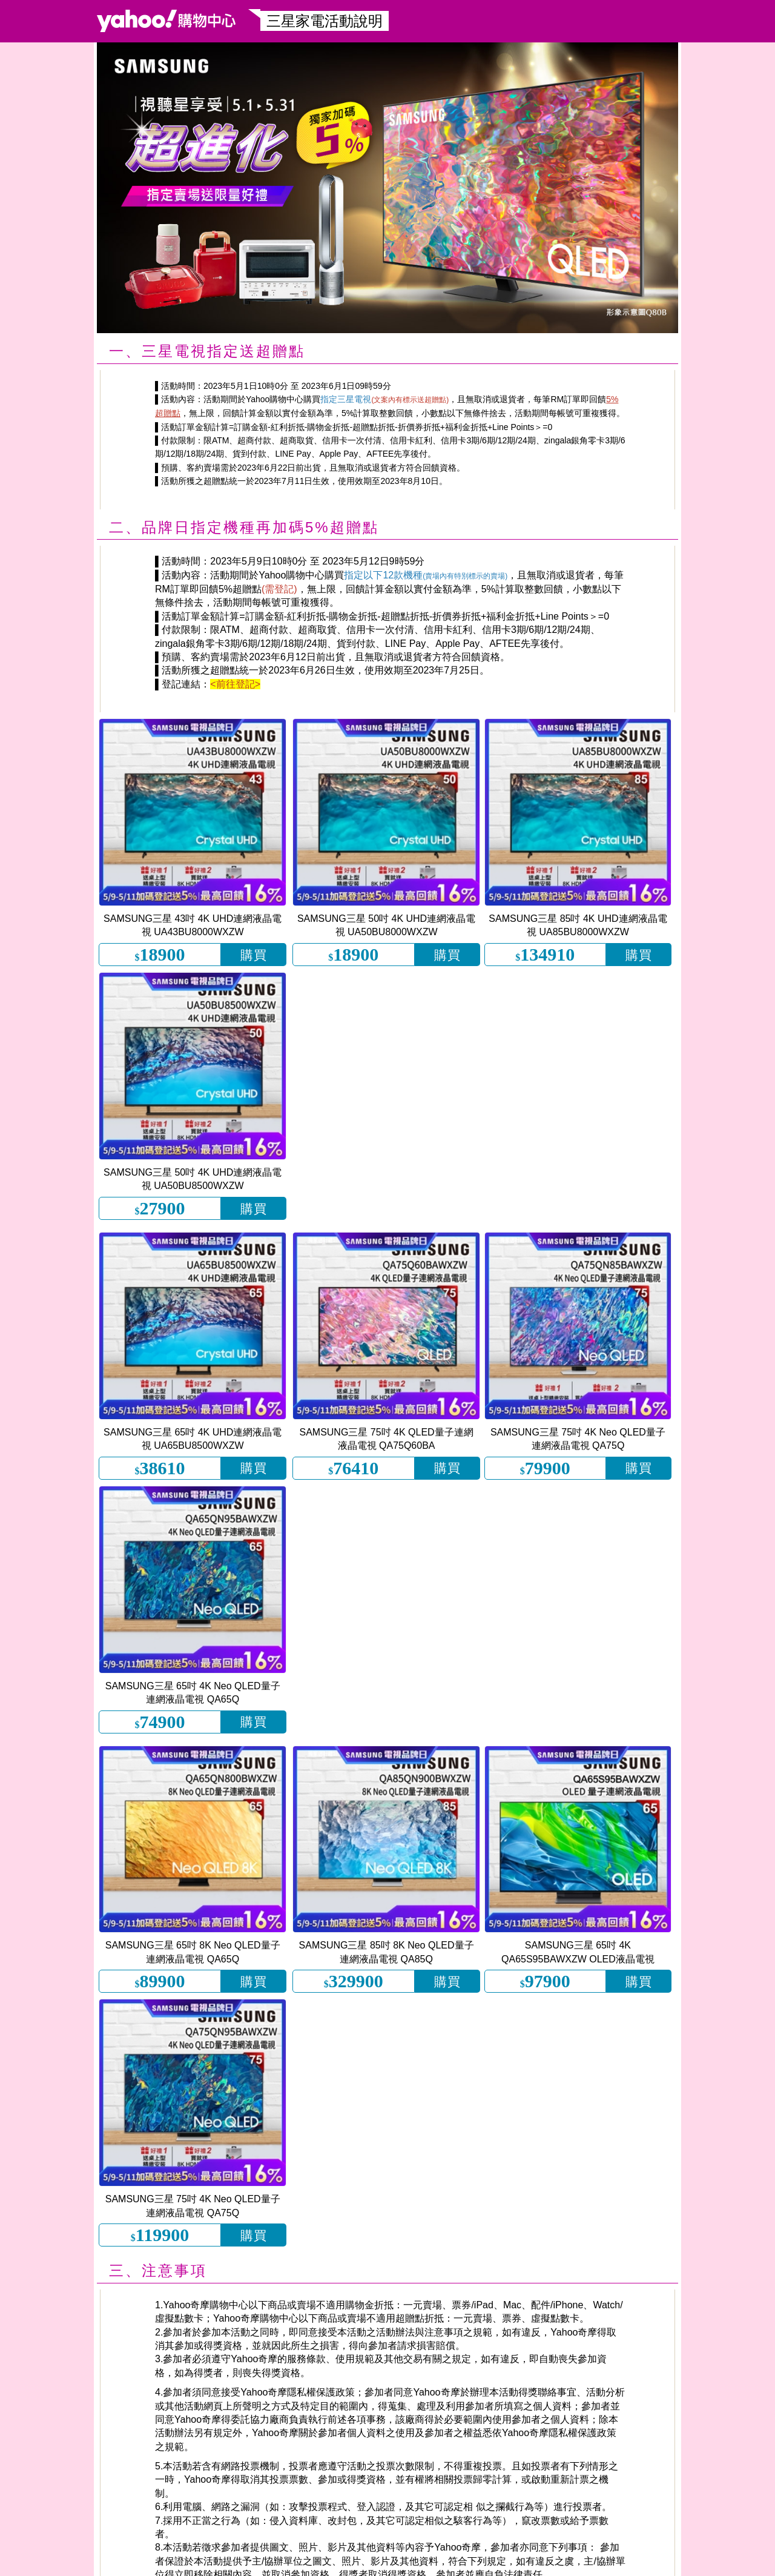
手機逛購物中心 (29, 2558)
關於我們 (684, 2558)
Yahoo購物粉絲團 (105, 2558)
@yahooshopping (279, 2558)
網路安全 (720, 2558)
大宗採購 (757, 2558)
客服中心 (647, 2558)
